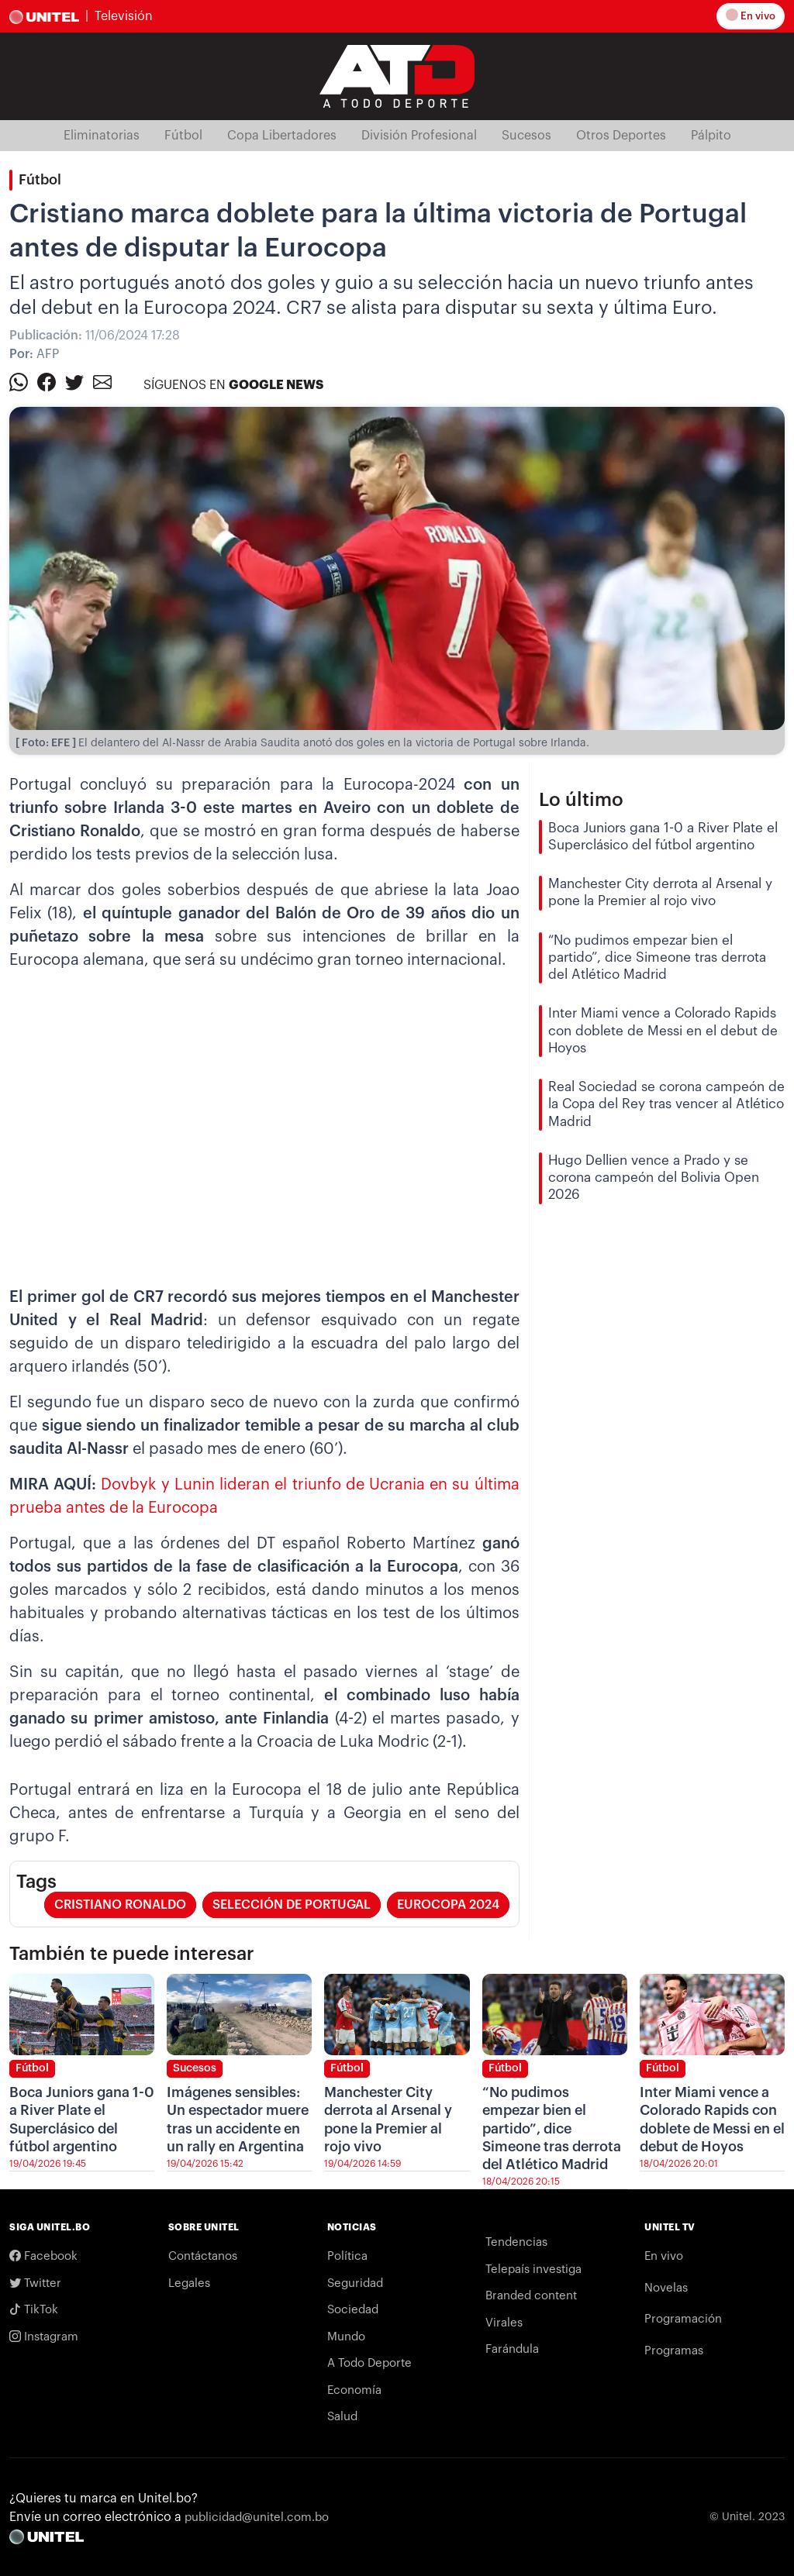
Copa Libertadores (282, 135)
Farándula (512, 2349)
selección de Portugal (291, 1905)
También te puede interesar (131, 1953)
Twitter (35, 2283)
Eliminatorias (102, 135)
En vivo (753, 16)
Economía (354, 2390)
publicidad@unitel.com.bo (257, 2517)
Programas (673, 2351)
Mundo (346, 2337)
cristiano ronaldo (120, 1905)
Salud (342, 2417)
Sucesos (526, 135)
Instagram (43, 2336)
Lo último (581, 799)
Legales (189, 2283)
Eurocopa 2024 (448, 1905)
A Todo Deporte (369, 2363)
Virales (504, 2323)
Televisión (124, 16)
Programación (683, 2319)
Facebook (43, 2256)
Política (347, 2256)
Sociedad (352, 2310)
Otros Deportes (621, 135)
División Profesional (419, 135)
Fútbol (183, 135)
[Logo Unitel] (397, 75)
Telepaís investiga (533, 2269)
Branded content (531, 2296)
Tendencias (516, 2242)
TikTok (33, 2309)
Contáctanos (202, 2256)
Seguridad (355, 2283)
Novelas (666, 2288)
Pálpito (711, 135)
